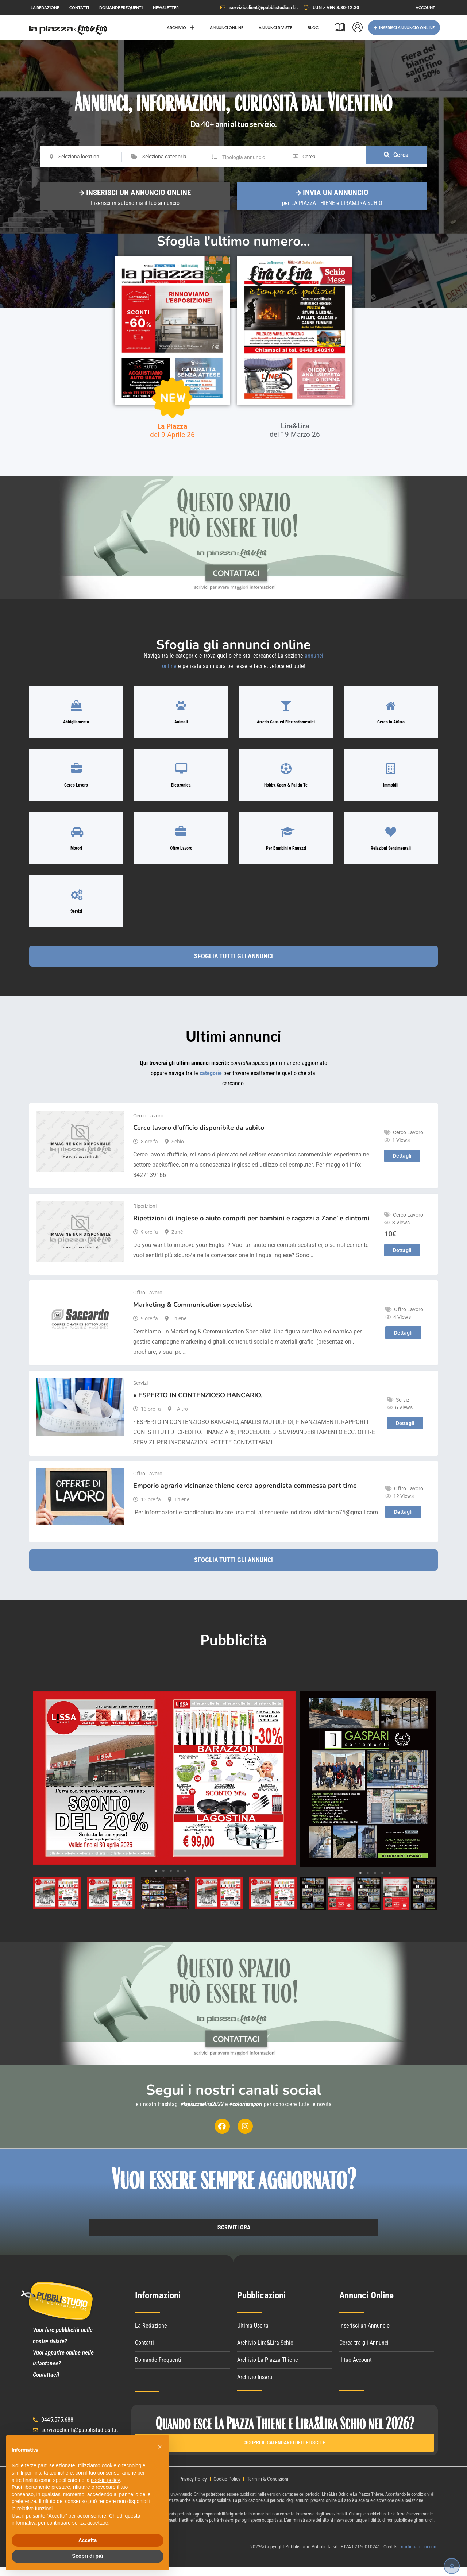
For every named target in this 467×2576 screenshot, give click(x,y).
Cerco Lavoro (148, 1124)
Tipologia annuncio (243, 157)
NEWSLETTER (166, 7)
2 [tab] (163, 1879)
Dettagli (402, 1164)
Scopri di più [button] (87, 2556)
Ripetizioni (145, 1215)
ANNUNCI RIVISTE (275, 27)
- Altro (181, 1418)
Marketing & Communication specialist (192, 1313)
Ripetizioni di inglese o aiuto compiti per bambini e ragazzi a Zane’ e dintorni (251, 1227)
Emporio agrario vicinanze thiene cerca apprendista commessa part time (245, 1494)
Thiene (178, 1327)
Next (285, 1786)
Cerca (396, 156)
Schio (177, 1150)
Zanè (177, 1241)
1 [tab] (156, 1879)
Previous (42, 1786)
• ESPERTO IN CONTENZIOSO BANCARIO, (197, 1403)
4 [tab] (178, 1879)
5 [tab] (185, 1879)
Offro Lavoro (147, 1301)
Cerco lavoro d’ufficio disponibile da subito (198, 1136)
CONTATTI (79, 7)
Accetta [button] (87, 2540)
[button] (160, 2447)
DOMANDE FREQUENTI (121, 7)
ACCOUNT (425, 7)
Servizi (140, 1392)
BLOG (313, 27)
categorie (211, 1091)
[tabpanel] (164, 1786)
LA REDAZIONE (45, 7)
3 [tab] (170, 1879)
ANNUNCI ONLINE (226, 27)
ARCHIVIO (180, 27)
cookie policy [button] (105, 2480)
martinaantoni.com (419, 2556)
